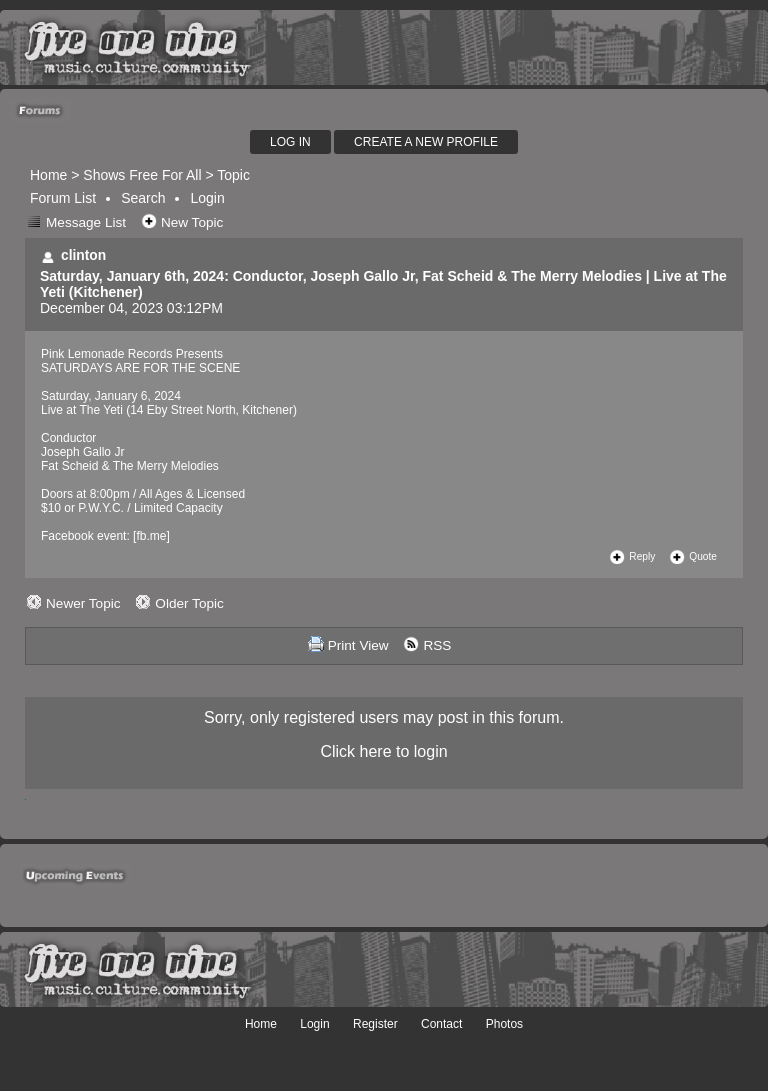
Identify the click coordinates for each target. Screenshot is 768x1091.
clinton (83, 255)
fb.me (151, 536)
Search (143, 198)
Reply (642, 556)
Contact (441, 1024)
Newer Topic (83, 603)
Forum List (63, 198)
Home (48, 175)
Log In (290, 142)
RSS (437, 645)
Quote (703, 556)
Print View (358, 645)
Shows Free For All (142, 175)
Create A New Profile (426, 142)
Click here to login (383, 751)
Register (375, 1024)
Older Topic (189, 603)
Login (207, 198)
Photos (504, 1024)
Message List (86, 222)
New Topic (192, 222)
